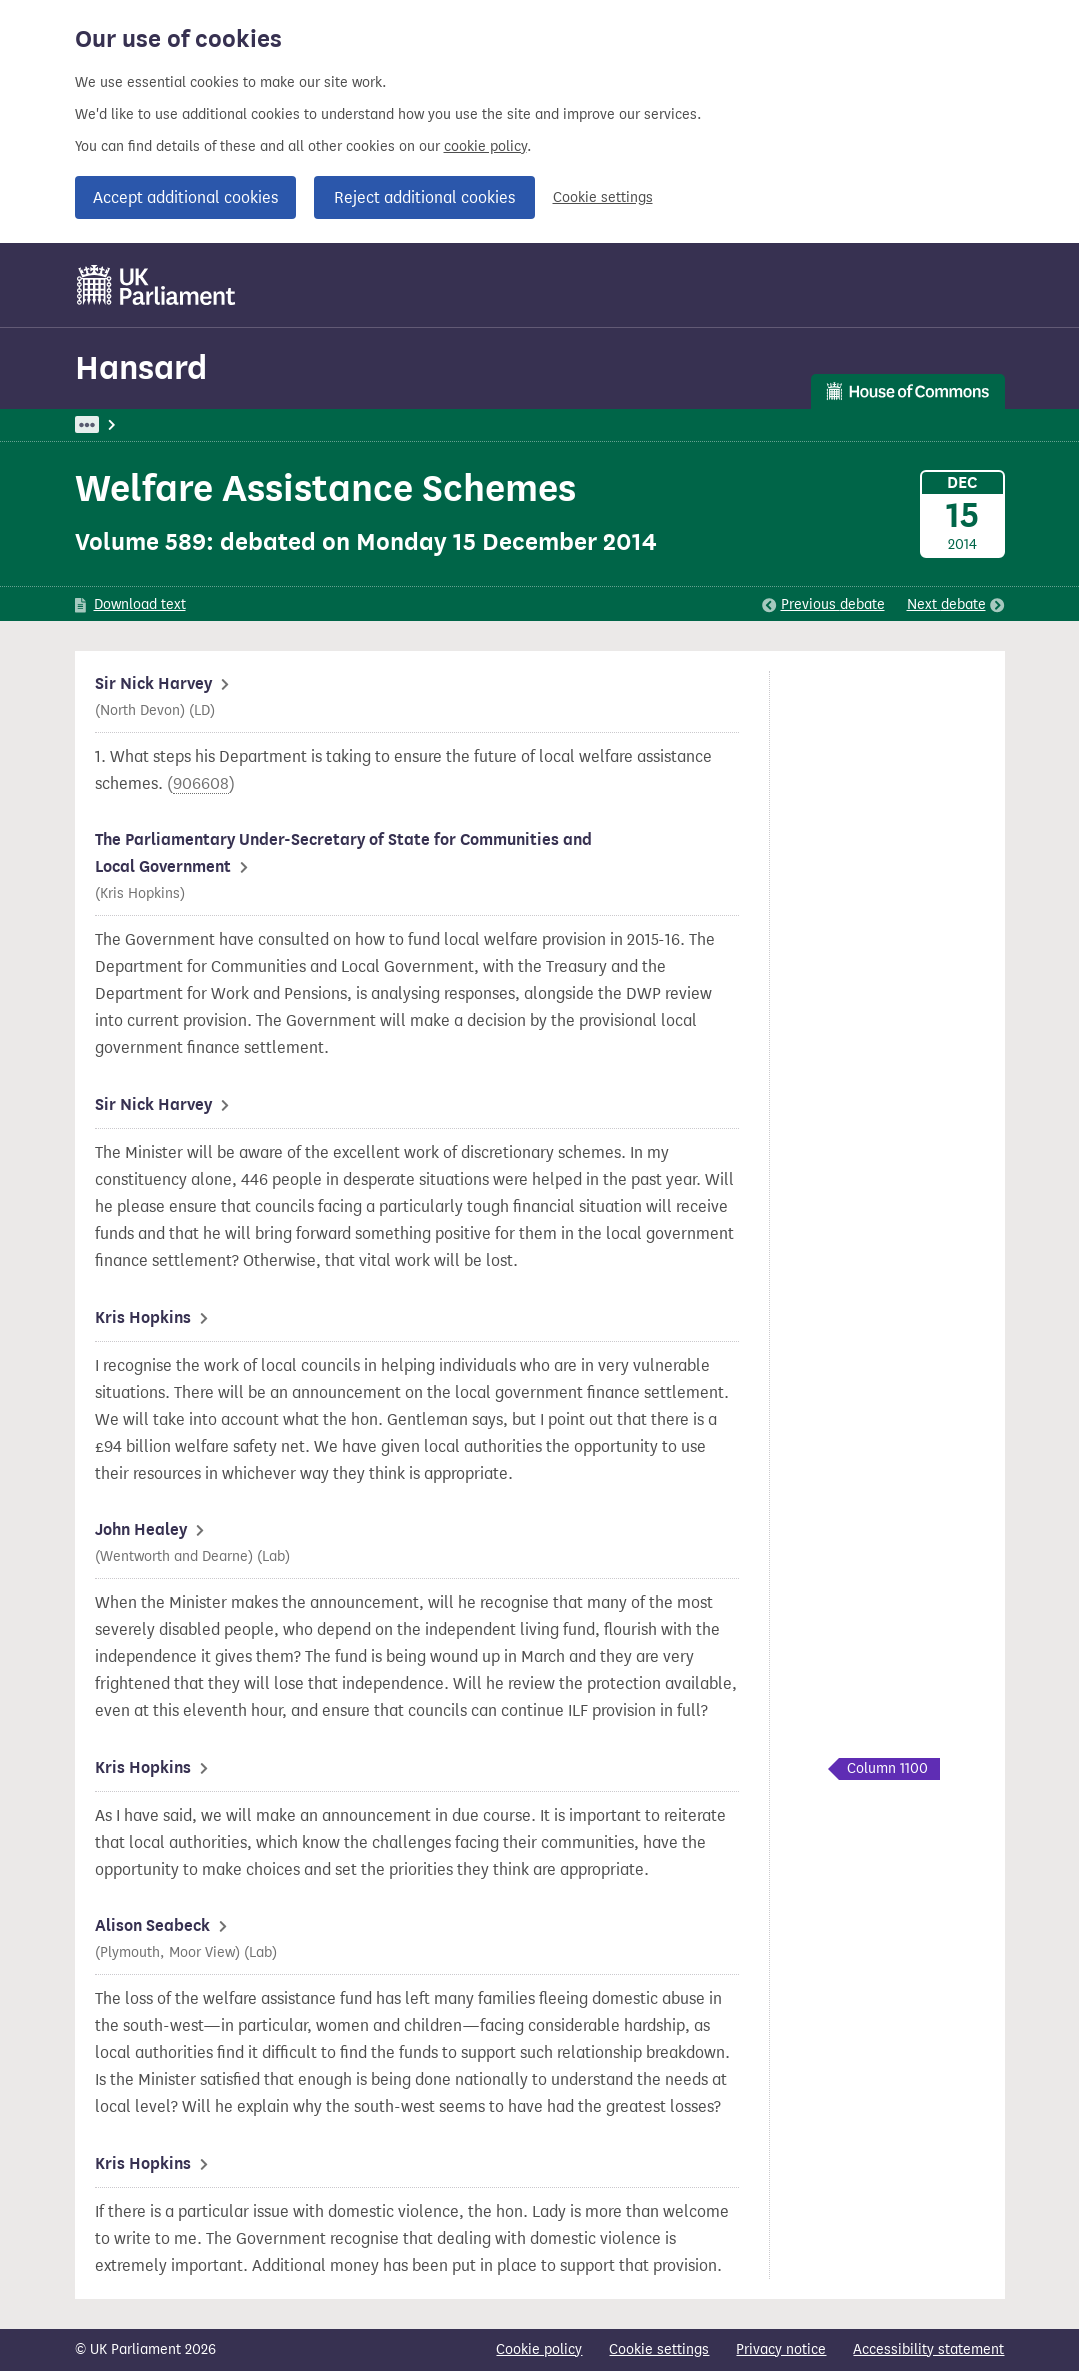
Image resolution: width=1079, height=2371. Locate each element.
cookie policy (485, 146)
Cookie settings (603, 197)
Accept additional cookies (185, 197)
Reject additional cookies (424, 197)
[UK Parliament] (156, 285)
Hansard (141, 367)
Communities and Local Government (439, 424)
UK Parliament (120, 424)
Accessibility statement (928, 2349)
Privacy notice (781, 2349)
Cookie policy (539, 2349)
